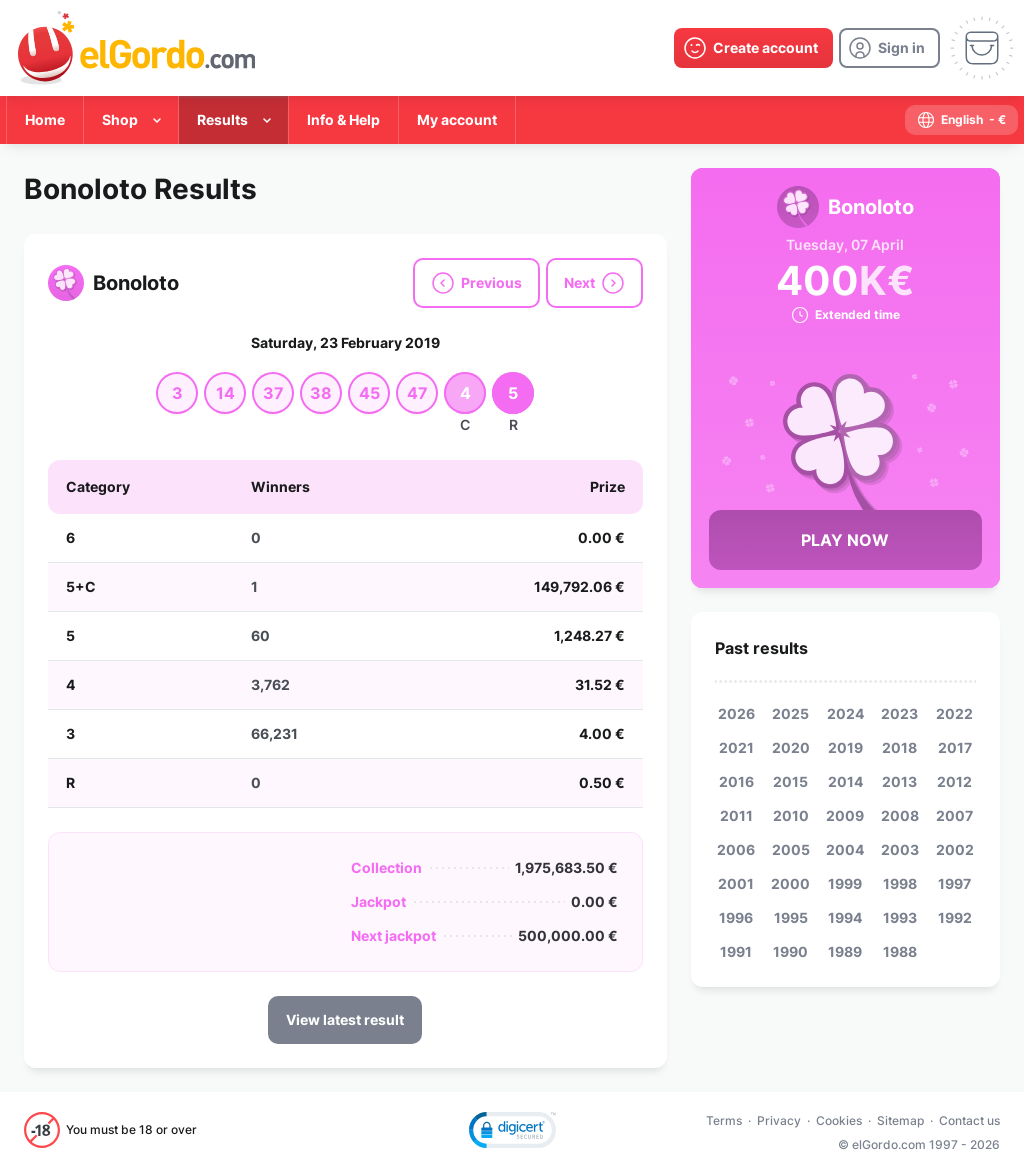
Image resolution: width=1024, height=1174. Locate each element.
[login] (889, 48)
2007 (954, 815)
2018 (899, 747)
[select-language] (961, 120)
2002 (955, 849)
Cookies (839, 1120)
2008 (900, 815)
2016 (736, 781)
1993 (900, 917)
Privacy (779, 1120)
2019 (845, 747)
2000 (790, 883)
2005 (791, 849)
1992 (955, 917)
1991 (736, 951)
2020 (791, 747)
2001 (736, 883)
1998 (900, 883)
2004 (845, 849)
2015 (790, 781)
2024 (845, 713)
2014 (845, 781)
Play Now (845, 540)
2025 (790, 713)
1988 (900, 951)
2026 (736, 713)
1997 (954, 883)
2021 (736, 747)
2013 (899, 781)
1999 (845, 883)
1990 (790, 951)
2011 (736, 815)
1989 (845, 951)
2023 (899, 713)
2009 (845, 815)
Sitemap (900, 1120)
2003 (900, 849)
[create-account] (753, 48)
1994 (845, 917)
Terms (724, 1120)
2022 (954, 713)
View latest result (345, 1019)
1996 (736, 917)
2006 (736, 849)
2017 (955, 747)
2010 (791, 815)
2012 (954, 781)
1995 (791, 917)
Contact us (969, 1120)
